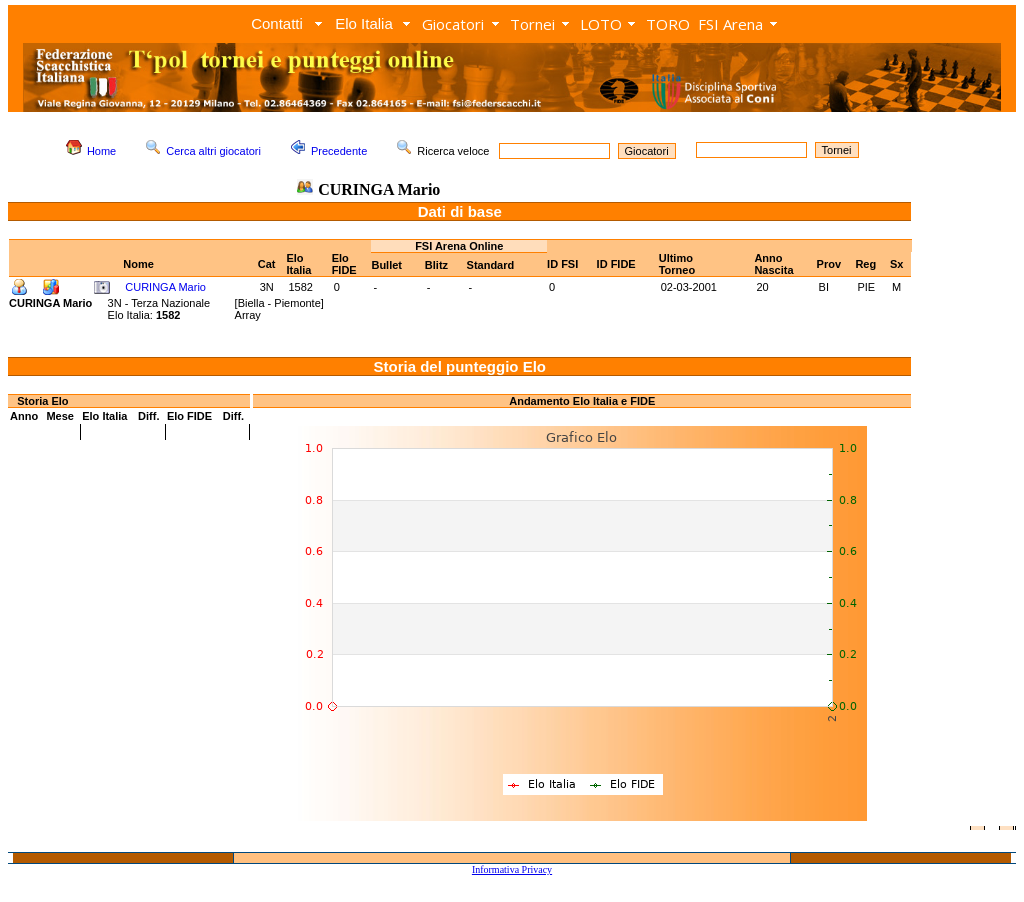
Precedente (339, 151)
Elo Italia (364, 23)
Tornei (532, 24)
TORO (668, 24)
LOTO (601, 24)
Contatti (277, 23)
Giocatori (453, 24)
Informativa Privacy (512, 869)
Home (101, 151)
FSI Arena (730, 24)
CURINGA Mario (165, 287)
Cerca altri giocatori (213, 151)
